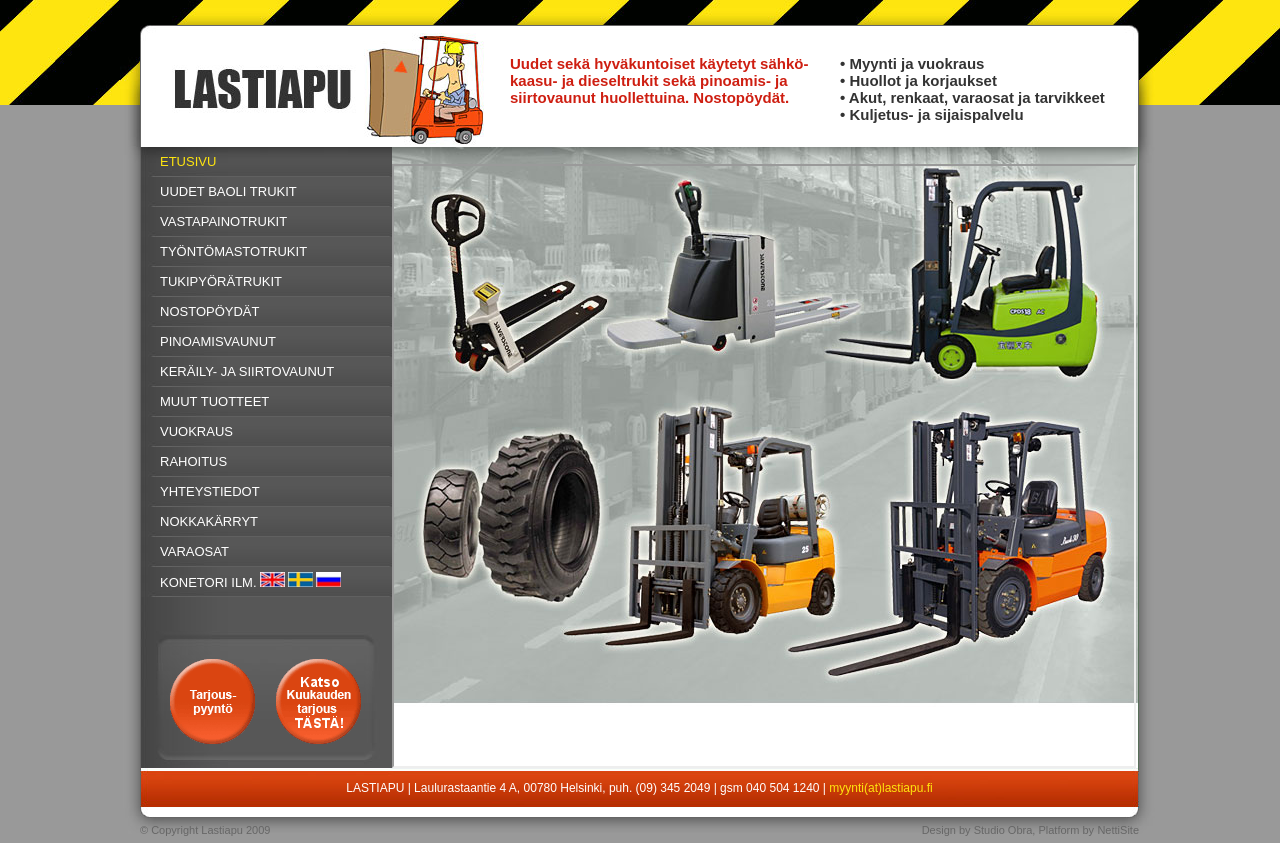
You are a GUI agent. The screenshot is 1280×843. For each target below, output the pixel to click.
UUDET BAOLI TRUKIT (228, 191)
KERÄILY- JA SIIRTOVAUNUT (247, 371)
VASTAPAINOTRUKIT (223, 221)
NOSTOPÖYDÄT (209, 311)
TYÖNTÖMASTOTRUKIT (233, 251)
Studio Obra (1003, 830)
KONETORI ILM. (208, 582)
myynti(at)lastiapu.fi (880, 788)
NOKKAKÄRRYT (209, 521)
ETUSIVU (188, 161)
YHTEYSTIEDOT (210, 491)
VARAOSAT (194, 551)
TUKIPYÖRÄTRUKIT (221, 281)
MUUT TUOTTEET (214, 401)
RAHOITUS (193, 461)
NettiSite (1118, 830)
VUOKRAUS (196, 431)
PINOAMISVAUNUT (218, 341)
